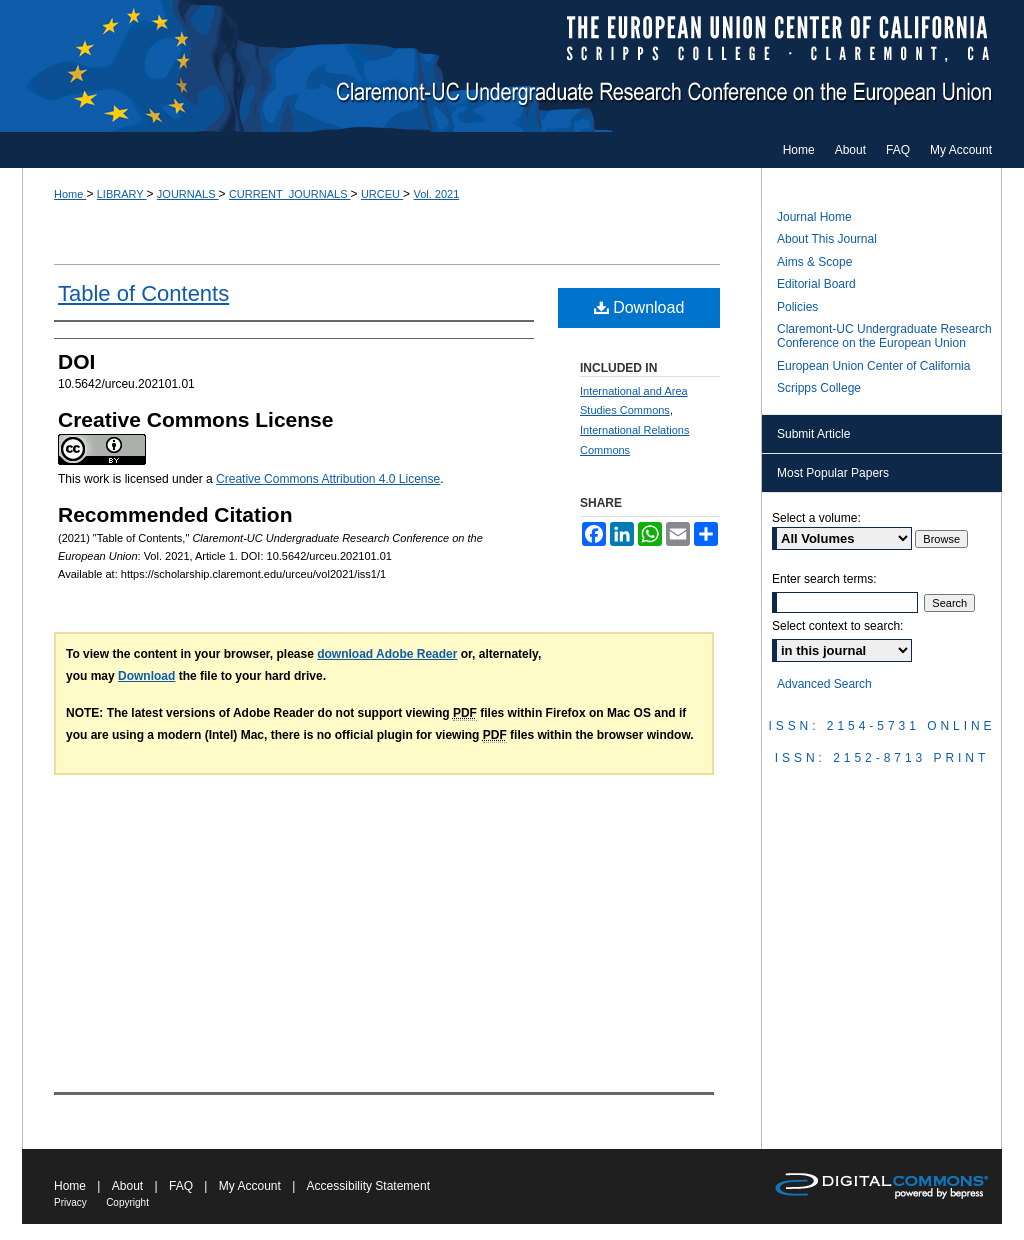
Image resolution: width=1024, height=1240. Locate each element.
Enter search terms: (824, 579)
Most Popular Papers (833, 473)
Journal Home (814, 217)
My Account (250, 1186)
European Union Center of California (873, 366)
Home (70, 194)
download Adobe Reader (387, 654)
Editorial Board (816, 284)
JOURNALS (188, 194)
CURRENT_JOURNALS (290, 194)
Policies (797, 307)
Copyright (127, 1202)
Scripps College (819, 388)
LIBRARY (122, 194)
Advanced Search (824, 684)
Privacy (70, 1202)
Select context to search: (837, 626)
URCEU (382, 194)
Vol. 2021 (436, 194)
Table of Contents (143, 293)
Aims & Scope (814, 262)
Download (639, 307)
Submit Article (813, 434)
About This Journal (827, 239)
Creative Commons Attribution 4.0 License (328, 479)
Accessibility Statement (368, 1186)
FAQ (181, 1186)
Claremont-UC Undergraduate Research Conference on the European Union (512, 66)
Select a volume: (816, 518)
